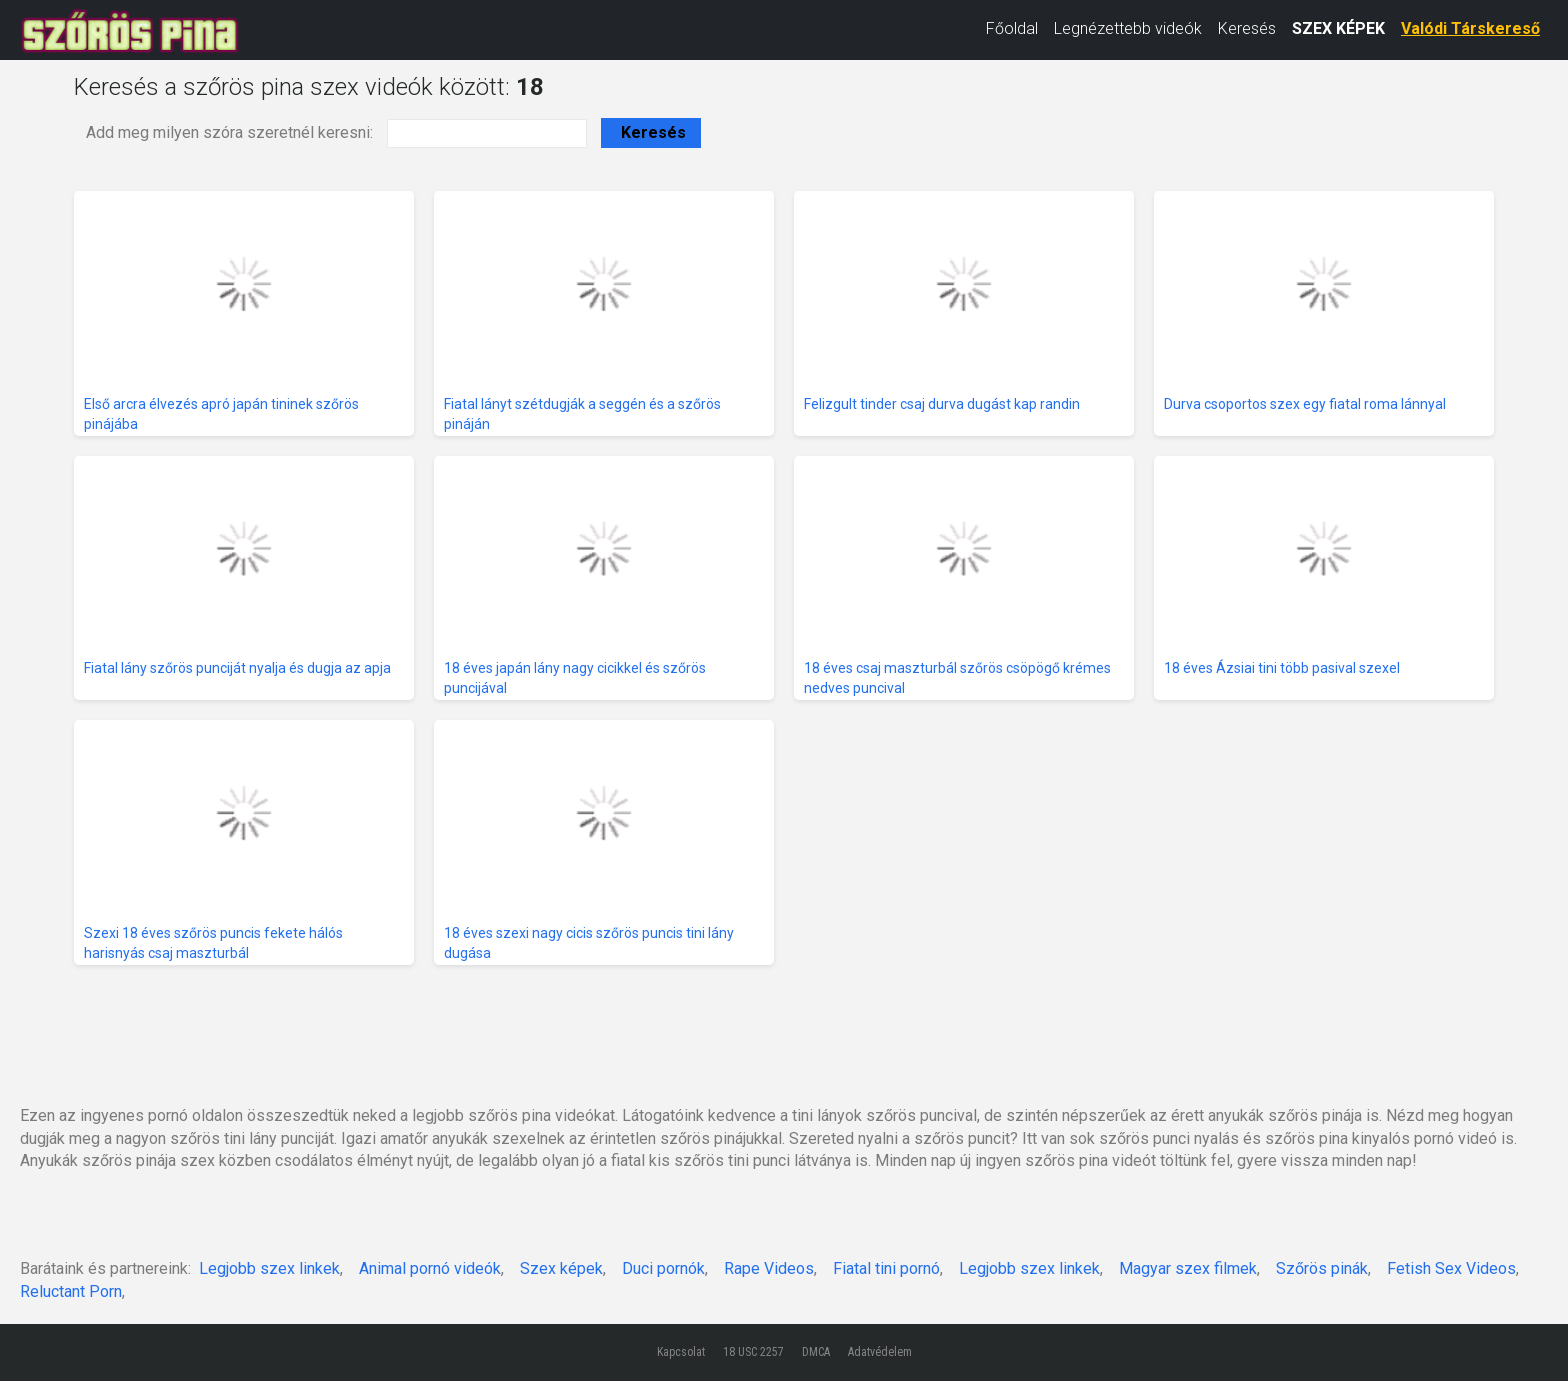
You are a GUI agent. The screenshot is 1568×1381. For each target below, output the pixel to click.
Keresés (1247, 28)
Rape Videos (769, 1268)
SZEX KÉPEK (1338, 28)
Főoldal (1012, 28)
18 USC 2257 (753, 1352)
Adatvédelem (880, 1352)
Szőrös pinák (1322, 1268)
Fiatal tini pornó (886, 1268)
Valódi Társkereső (1470, 28)
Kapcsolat (681, 1352)
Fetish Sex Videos (1451, 1268)
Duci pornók (663, 1268)
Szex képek (561, 1268)
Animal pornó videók (430, 1268)
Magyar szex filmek (1188, 1268)
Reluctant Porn (71, 1291)
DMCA (816, 1352)
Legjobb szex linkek (269, 1268)
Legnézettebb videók (1128, 28)
